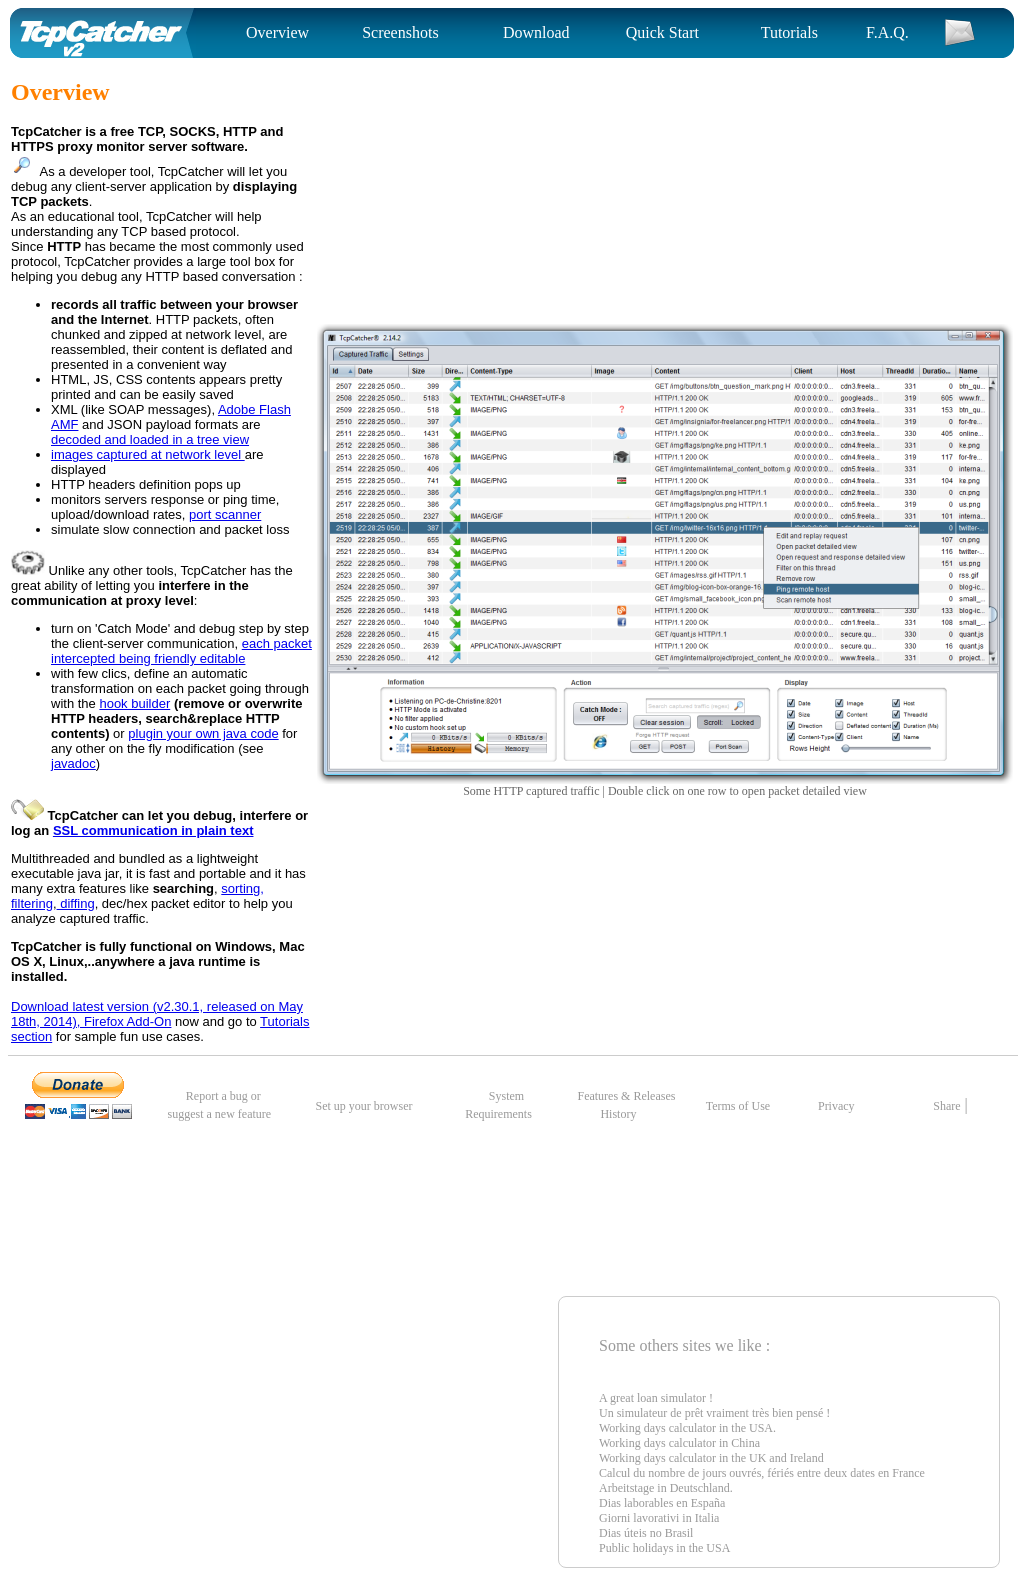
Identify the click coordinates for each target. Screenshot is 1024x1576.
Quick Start (662, 32)
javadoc (73, 763)
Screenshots (400, 32)
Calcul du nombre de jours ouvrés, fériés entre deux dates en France (762, 1473)
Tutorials (789, 32)
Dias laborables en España (662, 1503)
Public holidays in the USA (664, 1548)
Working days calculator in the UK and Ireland (711, 1458)
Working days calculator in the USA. (687, 1428)
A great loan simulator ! (656, 1398)
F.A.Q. (887, 32)
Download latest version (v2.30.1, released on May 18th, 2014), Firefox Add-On (157, 1014)
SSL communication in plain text (153, 830)
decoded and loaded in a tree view (150, 439)
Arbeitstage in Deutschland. (666, 1488)
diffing (76, 903)
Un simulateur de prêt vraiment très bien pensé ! (714, 1413)
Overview (277, 32)
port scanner (225, 514)
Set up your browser (364, 1106)
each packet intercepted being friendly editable (181, 651)
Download (536, 32)
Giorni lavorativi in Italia (659, 1518)
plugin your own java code (203, 733)
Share (946, 1106)
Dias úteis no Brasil (646, 1533)
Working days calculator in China (679, 1443)
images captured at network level (148, 454)
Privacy (838, 1106)
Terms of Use (738, 1106)
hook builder (134, 703)
